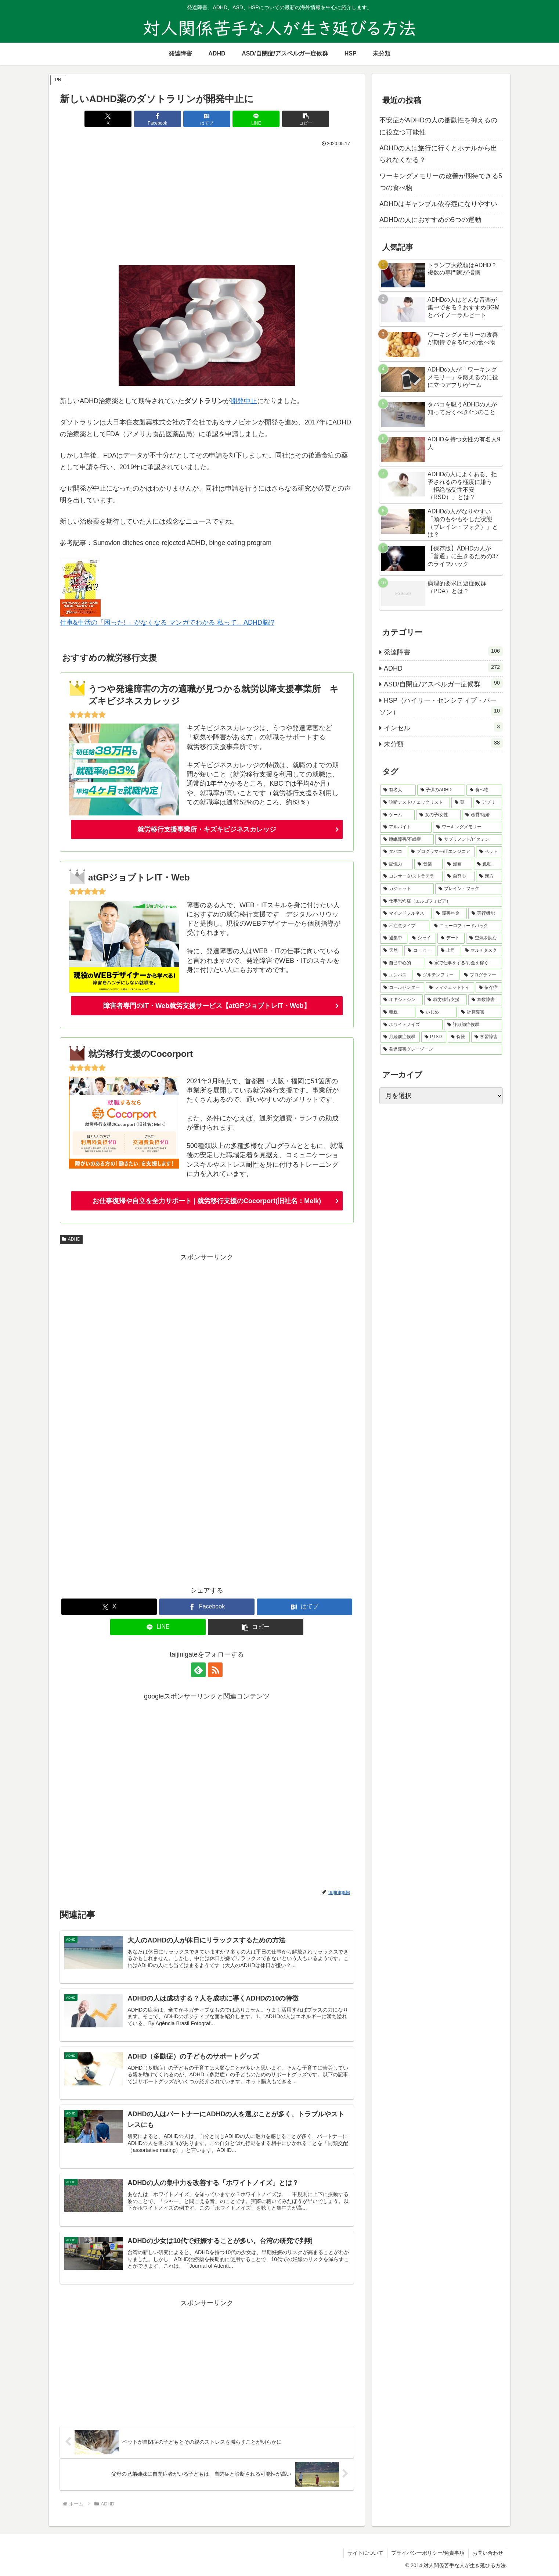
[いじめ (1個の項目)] (437, 1012)
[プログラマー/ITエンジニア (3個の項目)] (441, 851)
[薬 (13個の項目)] (461, 802)
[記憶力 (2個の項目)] (396, 864)
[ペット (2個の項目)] (489, 851)
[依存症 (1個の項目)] (489, 987)
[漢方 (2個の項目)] (489, 876)
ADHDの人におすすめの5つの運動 (430, 219)
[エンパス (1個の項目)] (396, 975)
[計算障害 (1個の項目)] (480, 1012)
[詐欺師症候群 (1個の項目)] (473, 1024)
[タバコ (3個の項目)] (393, 851)
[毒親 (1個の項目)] (397, 1012)
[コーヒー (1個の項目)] (420, 950)
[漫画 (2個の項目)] (458, 864)
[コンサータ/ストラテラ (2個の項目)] (411, 876)
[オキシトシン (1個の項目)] (401, 999)
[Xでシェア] (107, 119)
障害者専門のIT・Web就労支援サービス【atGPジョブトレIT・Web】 (206, 1005)
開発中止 (244, 401)
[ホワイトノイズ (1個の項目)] (411, 1024)
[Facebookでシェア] (157, 119)
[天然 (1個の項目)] (391, 950)
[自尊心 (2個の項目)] (459, 876)
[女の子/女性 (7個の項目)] (438, 815)
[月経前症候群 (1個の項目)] (400, 1037)
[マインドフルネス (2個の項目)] (406, 913)
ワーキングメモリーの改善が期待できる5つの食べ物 (440, 181)
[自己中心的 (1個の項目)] (402, 963)
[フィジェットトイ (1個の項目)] (450, 987)
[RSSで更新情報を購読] (215, 1669)
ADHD (71, 1239)
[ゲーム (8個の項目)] (397, 815)
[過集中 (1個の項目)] (393, 938)
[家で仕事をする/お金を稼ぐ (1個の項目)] (464, 963)
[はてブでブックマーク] (206, 119)
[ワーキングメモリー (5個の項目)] (467, 827)
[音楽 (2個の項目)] (428, 864)
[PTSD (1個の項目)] (433, 1037)
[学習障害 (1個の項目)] (486, 1037)
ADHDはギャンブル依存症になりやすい (438, 204)
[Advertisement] (207, 204)
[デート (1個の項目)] (451, 938)
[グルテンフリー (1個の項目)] (436, 975)
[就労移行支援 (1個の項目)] (445, 999)
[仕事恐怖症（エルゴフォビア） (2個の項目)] (441, 901)
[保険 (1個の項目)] (459, 1037)
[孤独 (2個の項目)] (488, 864)
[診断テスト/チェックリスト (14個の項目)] (415, 802)
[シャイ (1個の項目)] (422, 938)
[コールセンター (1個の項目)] (402, 987)
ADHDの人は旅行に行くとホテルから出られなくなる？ (438, 154)
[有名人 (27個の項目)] (398, 790)
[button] (305, 119)
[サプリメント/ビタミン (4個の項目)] (468, 839)
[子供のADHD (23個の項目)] (441, 790)
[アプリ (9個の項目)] (487, 802)
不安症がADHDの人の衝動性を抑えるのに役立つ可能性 (438, 126)
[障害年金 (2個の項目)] (450, 913)
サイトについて (365, 2553)
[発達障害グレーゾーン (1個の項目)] (441, 1049)
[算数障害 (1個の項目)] (485, 999)
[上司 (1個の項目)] (448, 950)
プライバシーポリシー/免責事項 (428, 2553)
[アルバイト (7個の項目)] (406, 827)
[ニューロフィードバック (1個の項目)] (466, 926)
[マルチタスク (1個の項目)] (482, 950)
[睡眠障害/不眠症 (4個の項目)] (407, 839)
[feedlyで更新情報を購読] (198, 1669)
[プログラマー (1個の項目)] (481, 975)
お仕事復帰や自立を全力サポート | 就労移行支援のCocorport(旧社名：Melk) (207, 1201)
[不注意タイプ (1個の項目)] (404, 926)
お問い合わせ (487, 2553)
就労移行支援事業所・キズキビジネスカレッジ (206, 829)
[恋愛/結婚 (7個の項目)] (482, 815)
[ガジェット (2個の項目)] (407, 888)
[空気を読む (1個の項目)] (484, 938)
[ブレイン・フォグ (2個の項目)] (468, 888)
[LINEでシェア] (256, 119)
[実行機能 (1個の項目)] (485, 913)
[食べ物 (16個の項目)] (484, 790)
